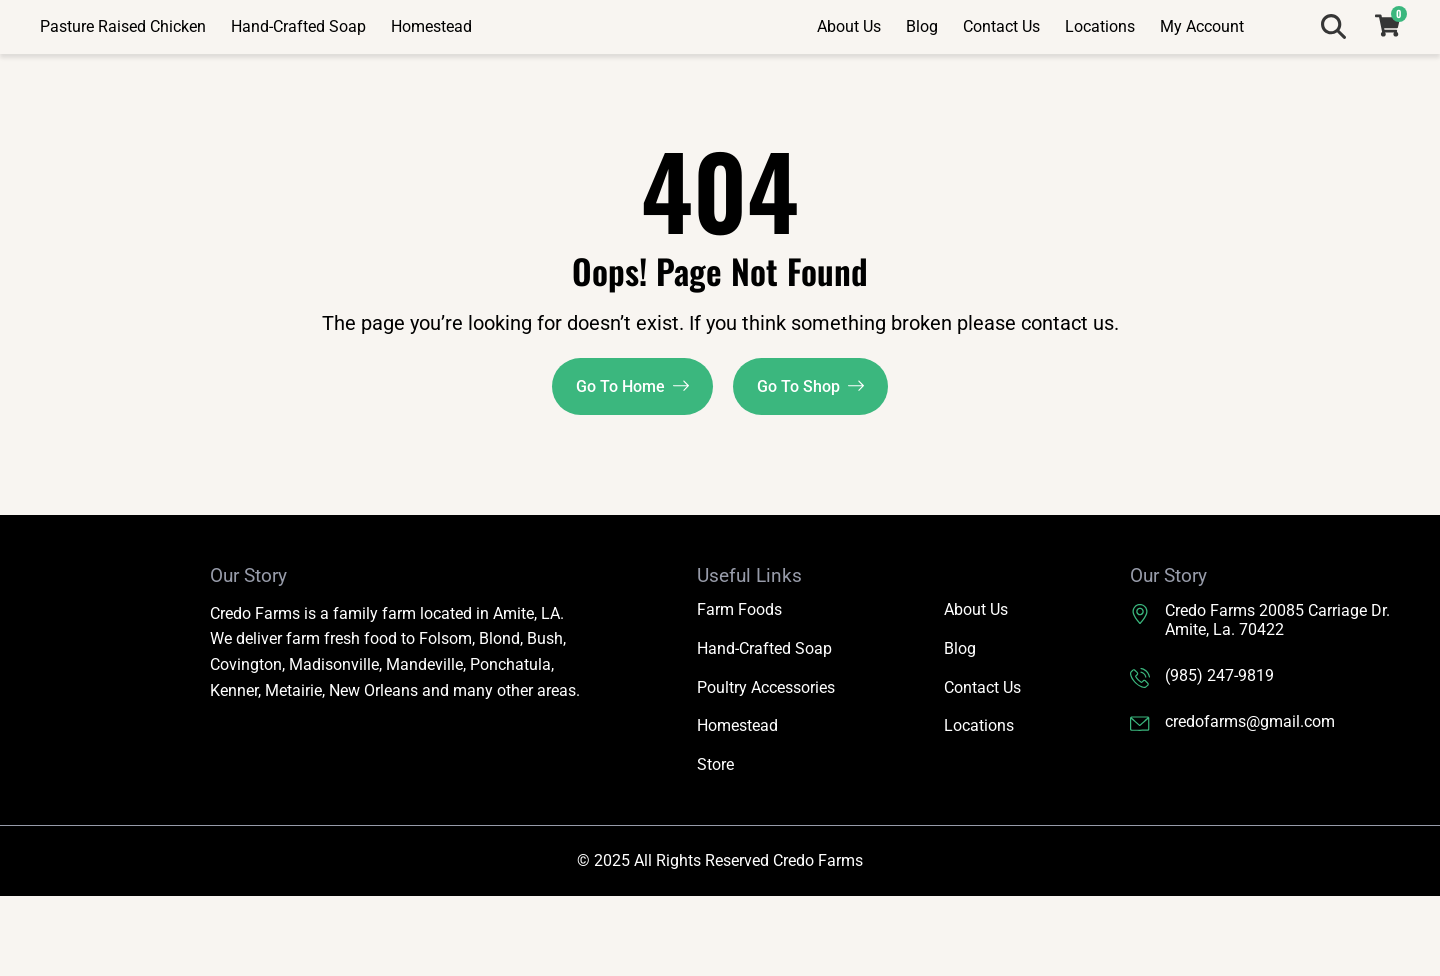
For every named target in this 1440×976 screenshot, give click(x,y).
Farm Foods (739, 689)
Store (715, 845)
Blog (922, 66)
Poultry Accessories (766, 767)
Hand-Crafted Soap (298, 66)
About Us (849, 66)
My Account (1202, 66)
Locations (1100, 66)
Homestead (431, 66)
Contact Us (1001, 66)
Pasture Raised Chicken (123, 66)
